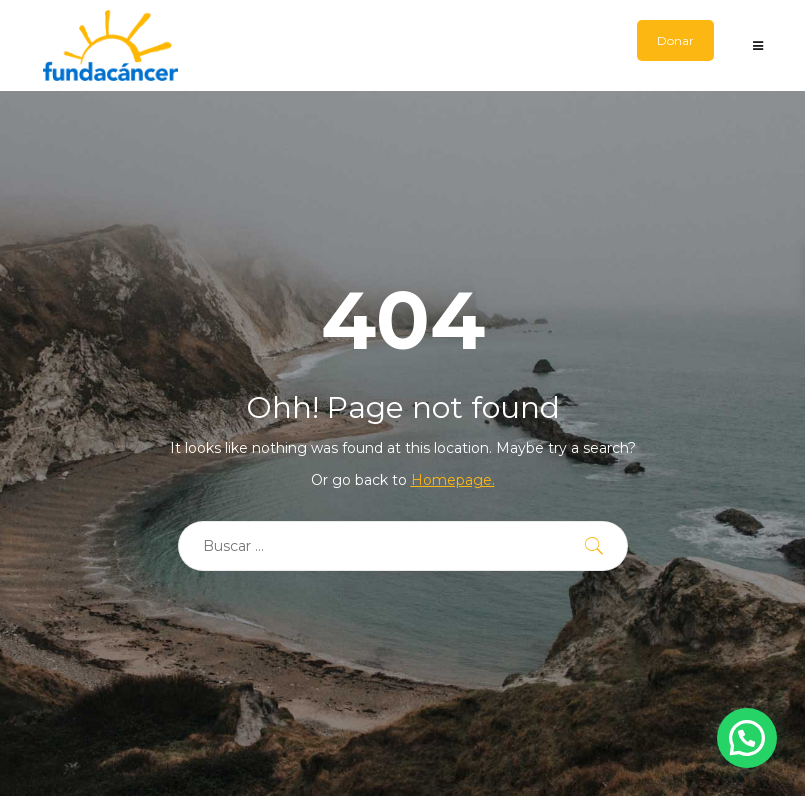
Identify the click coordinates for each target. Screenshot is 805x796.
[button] (747, 738)
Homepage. (453, 480)
